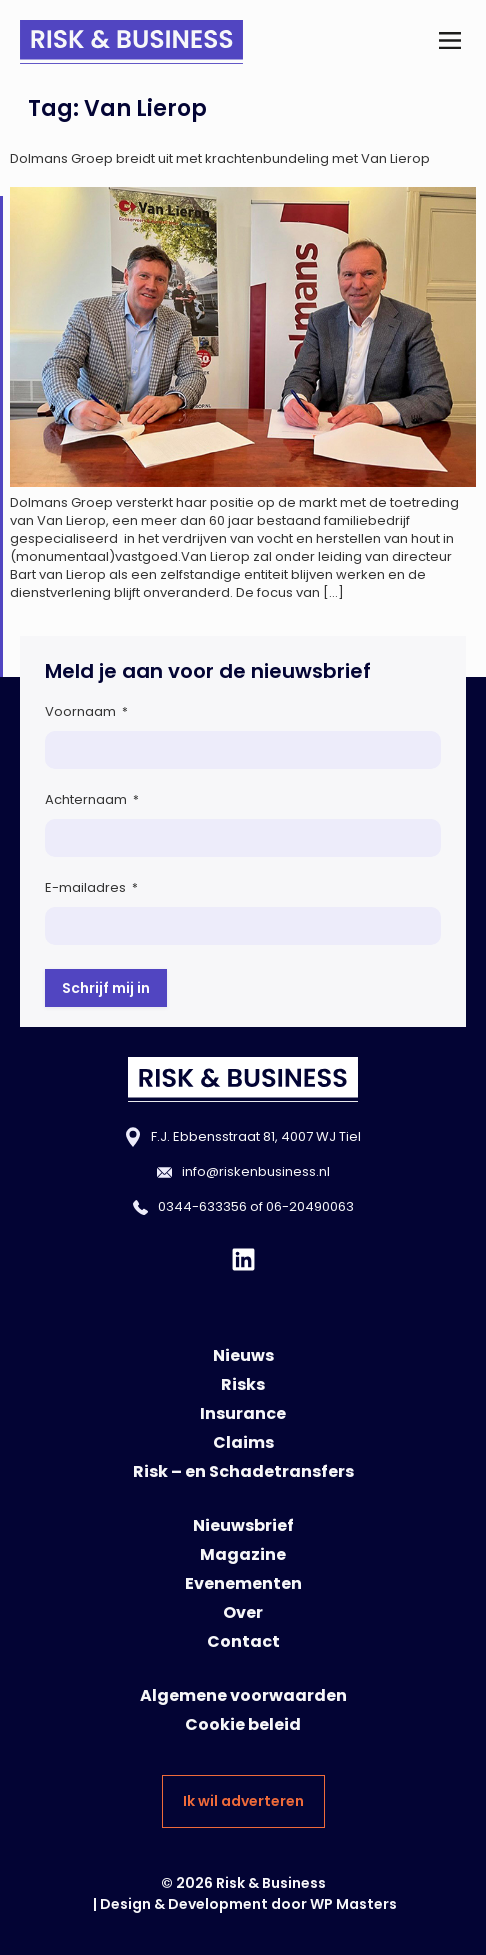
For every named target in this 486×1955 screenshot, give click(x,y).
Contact (243, 1641)
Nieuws (243, 1355)
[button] (449, 41)
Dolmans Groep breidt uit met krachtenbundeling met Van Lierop (220, 158)
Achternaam (92, 799)
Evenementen (243, 1583)
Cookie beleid (243, 1724)
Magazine (243, 1554)
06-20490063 (310, 1206)
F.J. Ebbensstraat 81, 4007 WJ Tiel (256, 1136)
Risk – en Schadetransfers (243, 1471)
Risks (243, 1384)
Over (243, 1612)
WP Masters (353, 1904)
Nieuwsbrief (243, 1525)
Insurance (243, 1413)
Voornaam (86, 711)
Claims (243, 1442)
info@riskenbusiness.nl (256, 1171)
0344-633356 (202, 1206)
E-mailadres (91, 887)
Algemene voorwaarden (243, 1695)
